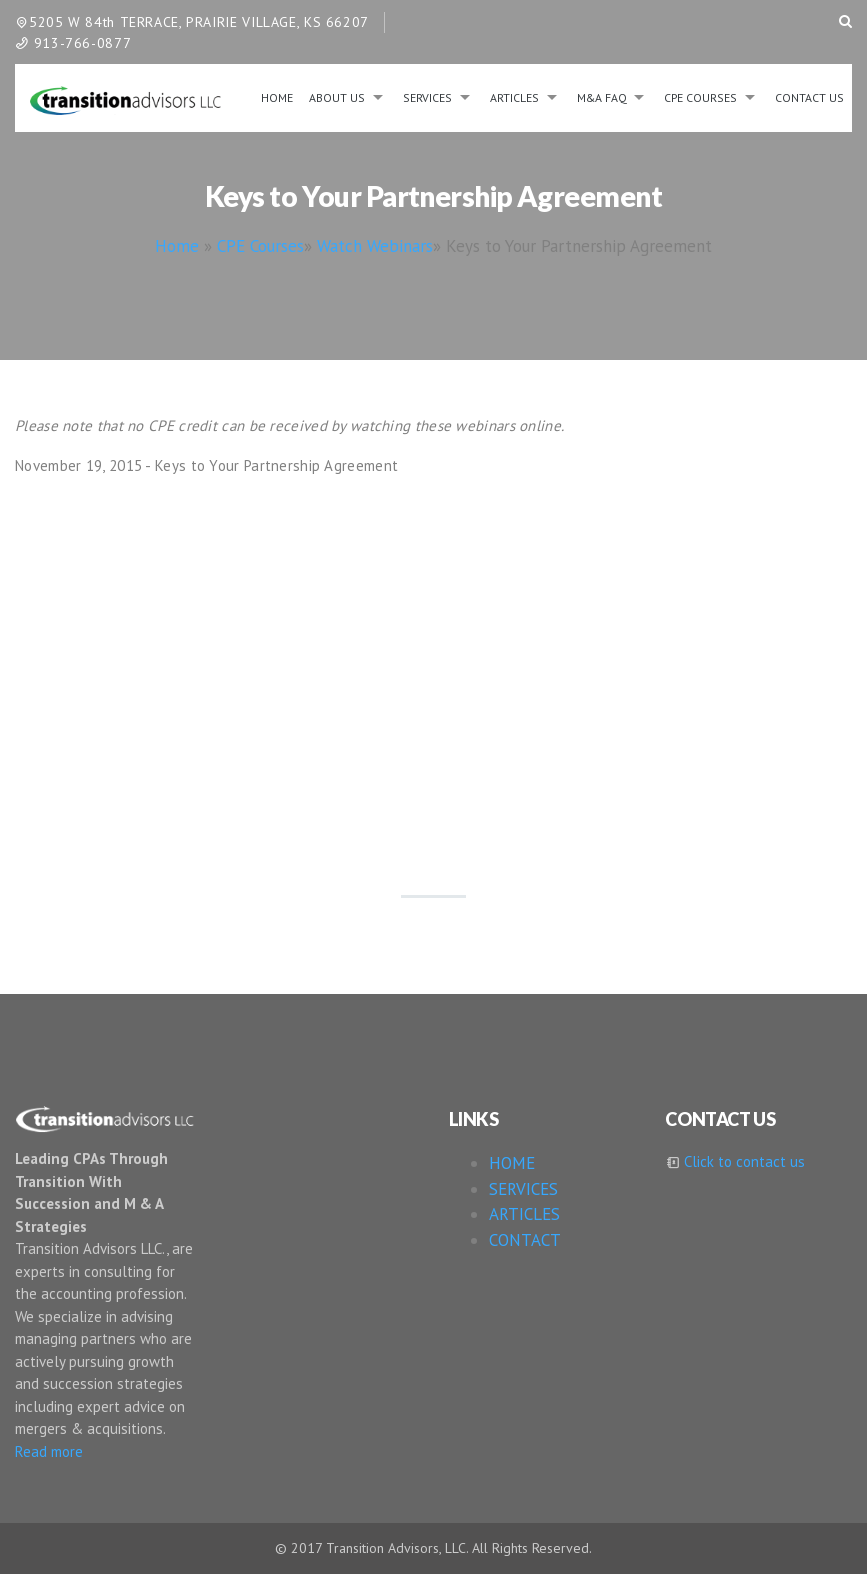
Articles (514, 97)
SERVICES (523, 1189)
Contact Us (809, 97)
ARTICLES (524, 1214)
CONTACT (525, 1240)
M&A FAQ (602, 97)
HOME (512, 1163)
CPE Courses (700, 97)
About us (337, 97)
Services (427, 97)
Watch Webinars (375, 246)
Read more (49, 1451)
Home (277, 97)
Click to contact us (742, 1161)
